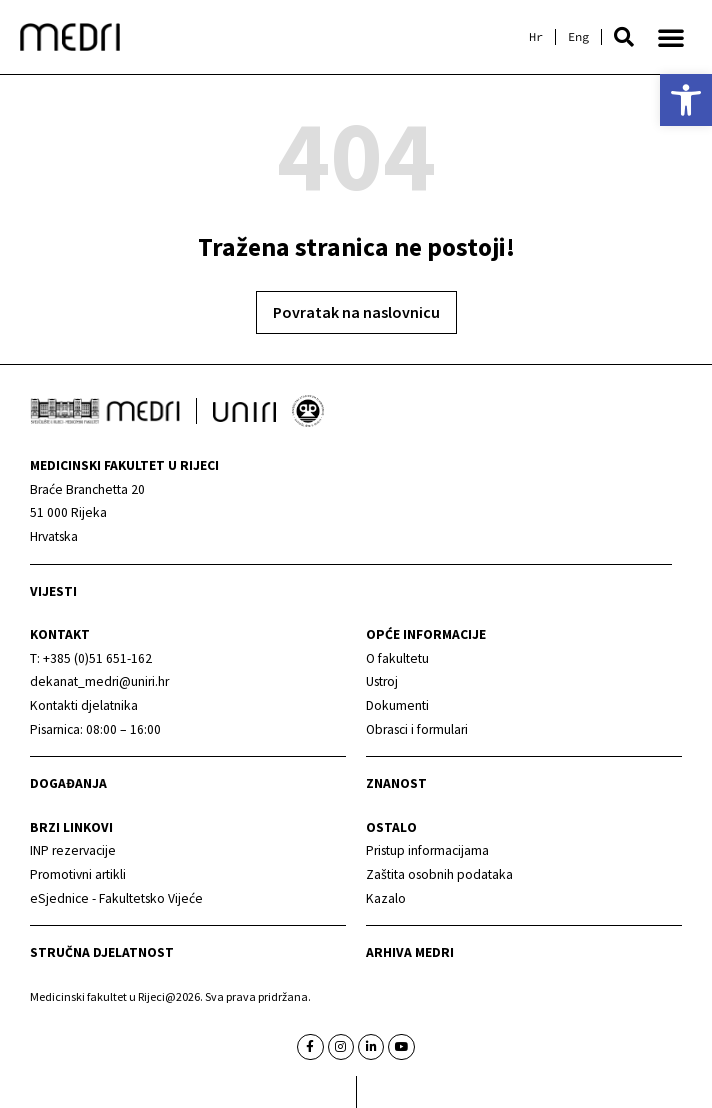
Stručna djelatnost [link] (102, 952)
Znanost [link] (396, 783)
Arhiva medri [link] (410, 952)
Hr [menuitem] (536, 37)
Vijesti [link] (53, 591)
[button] (624, 37)
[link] (686, 100)
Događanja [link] (68, 783)
